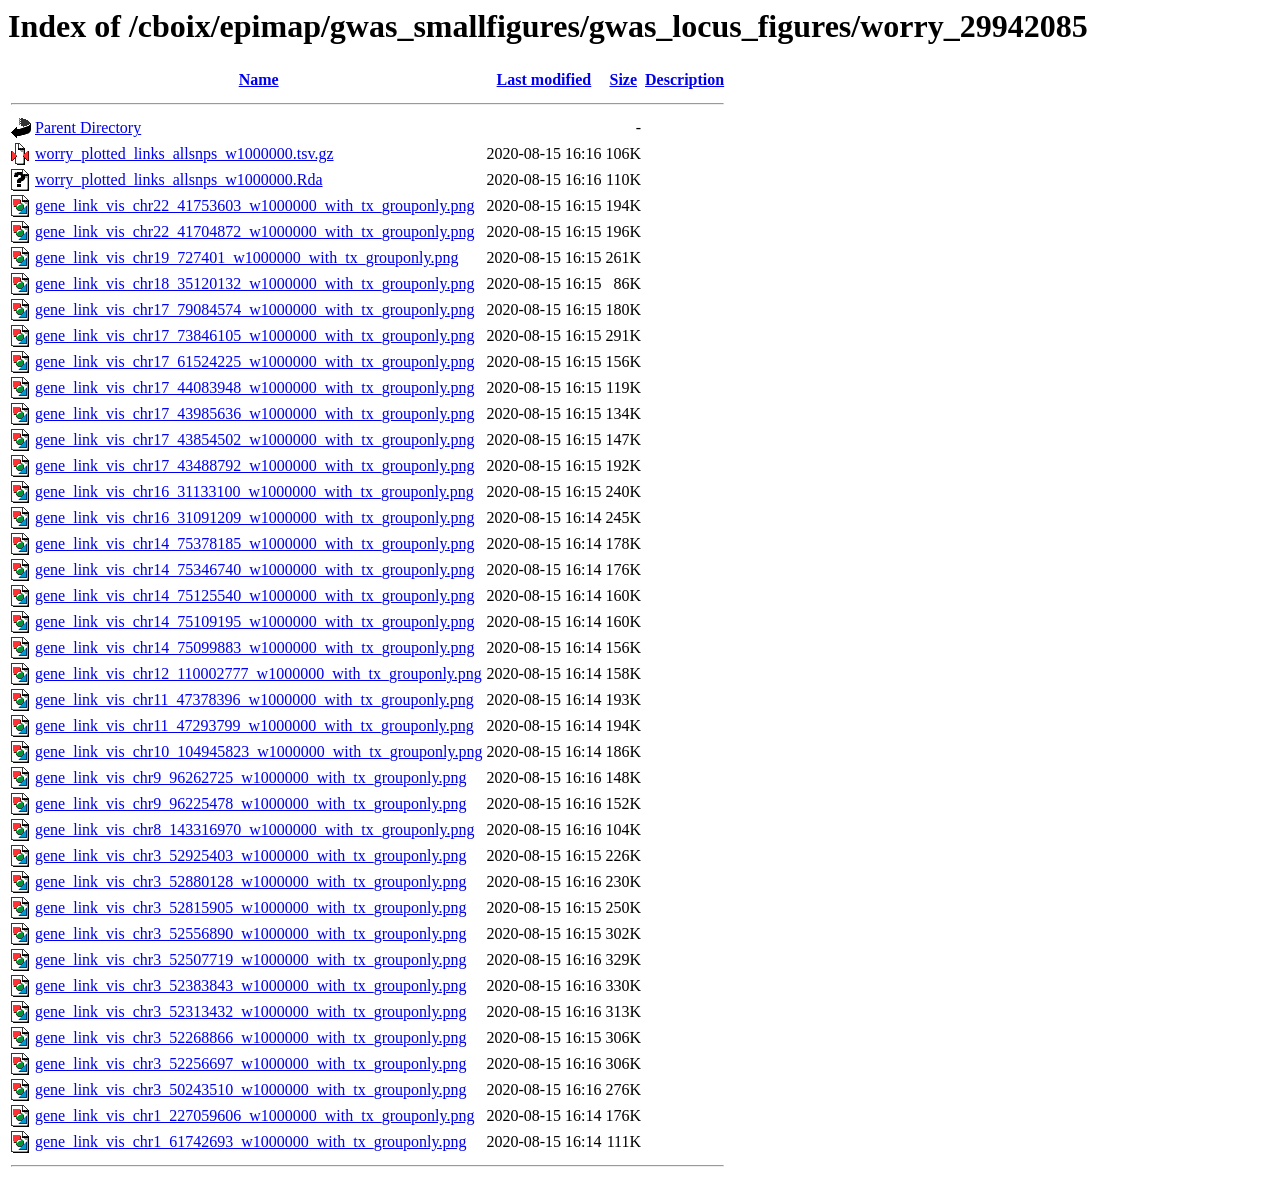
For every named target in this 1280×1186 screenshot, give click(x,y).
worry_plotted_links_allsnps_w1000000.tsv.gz (184, 153)
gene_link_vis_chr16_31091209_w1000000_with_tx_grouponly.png (254, 517)
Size (623, 79)
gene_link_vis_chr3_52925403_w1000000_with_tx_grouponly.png (250, 855)
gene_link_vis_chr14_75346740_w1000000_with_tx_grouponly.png (254, 569)
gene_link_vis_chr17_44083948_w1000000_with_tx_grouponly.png (254, 387)
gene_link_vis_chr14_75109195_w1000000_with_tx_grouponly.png (254, 621)
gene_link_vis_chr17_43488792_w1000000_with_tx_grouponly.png (254, 465)
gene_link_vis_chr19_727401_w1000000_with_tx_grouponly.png (246, 257)
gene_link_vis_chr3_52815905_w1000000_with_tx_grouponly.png (250, 907)
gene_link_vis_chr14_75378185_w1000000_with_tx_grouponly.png (254, 543)
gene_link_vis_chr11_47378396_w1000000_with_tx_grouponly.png (254, 699)
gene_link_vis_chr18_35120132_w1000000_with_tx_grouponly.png (254, 283)
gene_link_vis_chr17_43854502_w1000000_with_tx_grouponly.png (254, 439)
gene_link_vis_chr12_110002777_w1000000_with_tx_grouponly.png (258, 673)
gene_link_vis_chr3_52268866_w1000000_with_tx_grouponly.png (250, 1037)
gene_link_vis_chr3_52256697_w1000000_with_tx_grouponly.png (250, 1063)
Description (684, 79)
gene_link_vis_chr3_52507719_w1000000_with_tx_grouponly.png (250, 959)
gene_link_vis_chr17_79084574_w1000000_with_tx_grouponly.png (254, 309)
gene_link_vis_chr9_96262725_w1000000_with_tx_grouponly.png (250, 777)
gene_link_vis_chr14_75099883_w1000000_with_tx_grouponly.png (254, 647)
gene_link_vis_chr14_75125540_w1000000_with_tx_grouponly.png (254, 595)
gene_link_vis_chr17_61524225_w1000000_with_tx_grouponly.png (254, 361)
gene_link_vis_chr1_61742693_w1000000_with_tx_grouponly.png (250, 1141)
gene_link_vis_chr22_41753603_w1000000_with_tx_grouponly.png (254, 205)
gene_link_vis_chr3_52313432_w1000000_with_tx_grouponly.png (250, 1011)
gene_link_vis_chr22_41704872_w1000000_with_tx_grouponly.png (254, 231)
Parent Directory (88, 127)
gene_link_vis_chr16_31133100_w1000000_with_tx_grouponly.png (254, 491)
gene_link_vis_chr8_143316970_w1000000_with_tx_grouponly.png (254, 829)
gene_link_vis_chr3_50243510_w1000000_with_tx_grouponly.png (250, 1089)
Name (259, 79)
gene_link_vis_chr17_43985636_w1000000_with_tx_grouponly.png (254, 413)
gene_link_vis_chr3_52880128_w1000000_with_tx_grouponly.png (250, 881)
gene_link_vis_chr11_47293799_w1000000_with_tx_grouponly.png (254, 725)
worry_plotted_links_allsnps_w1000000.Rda (179, 179)
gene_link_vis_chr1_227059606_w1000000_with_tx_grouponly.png (254, 1115)
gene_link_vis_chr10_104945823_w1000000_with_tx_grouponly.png (258, 751)
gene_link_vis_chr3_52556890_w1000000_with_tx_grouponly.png (250, 933)
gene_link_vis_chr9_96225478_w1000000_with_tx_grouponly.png (250, 803)
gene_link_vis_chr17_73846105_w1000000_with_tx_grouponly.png (254, 335)
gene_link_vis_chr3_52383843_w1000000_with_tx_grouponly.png (250, 985)
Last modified (544, 79)
